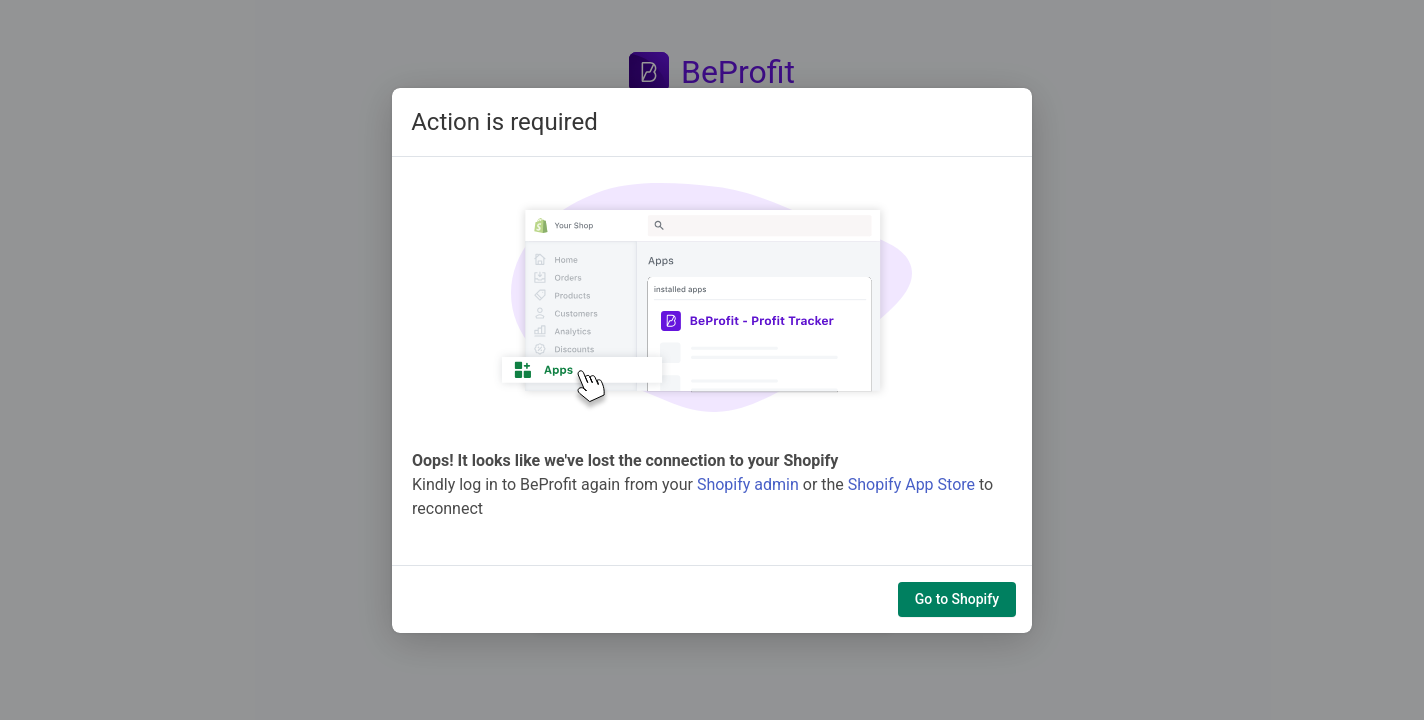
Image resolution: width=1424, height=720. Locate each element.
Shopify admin (748, 484)
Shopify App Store (911, 484)
